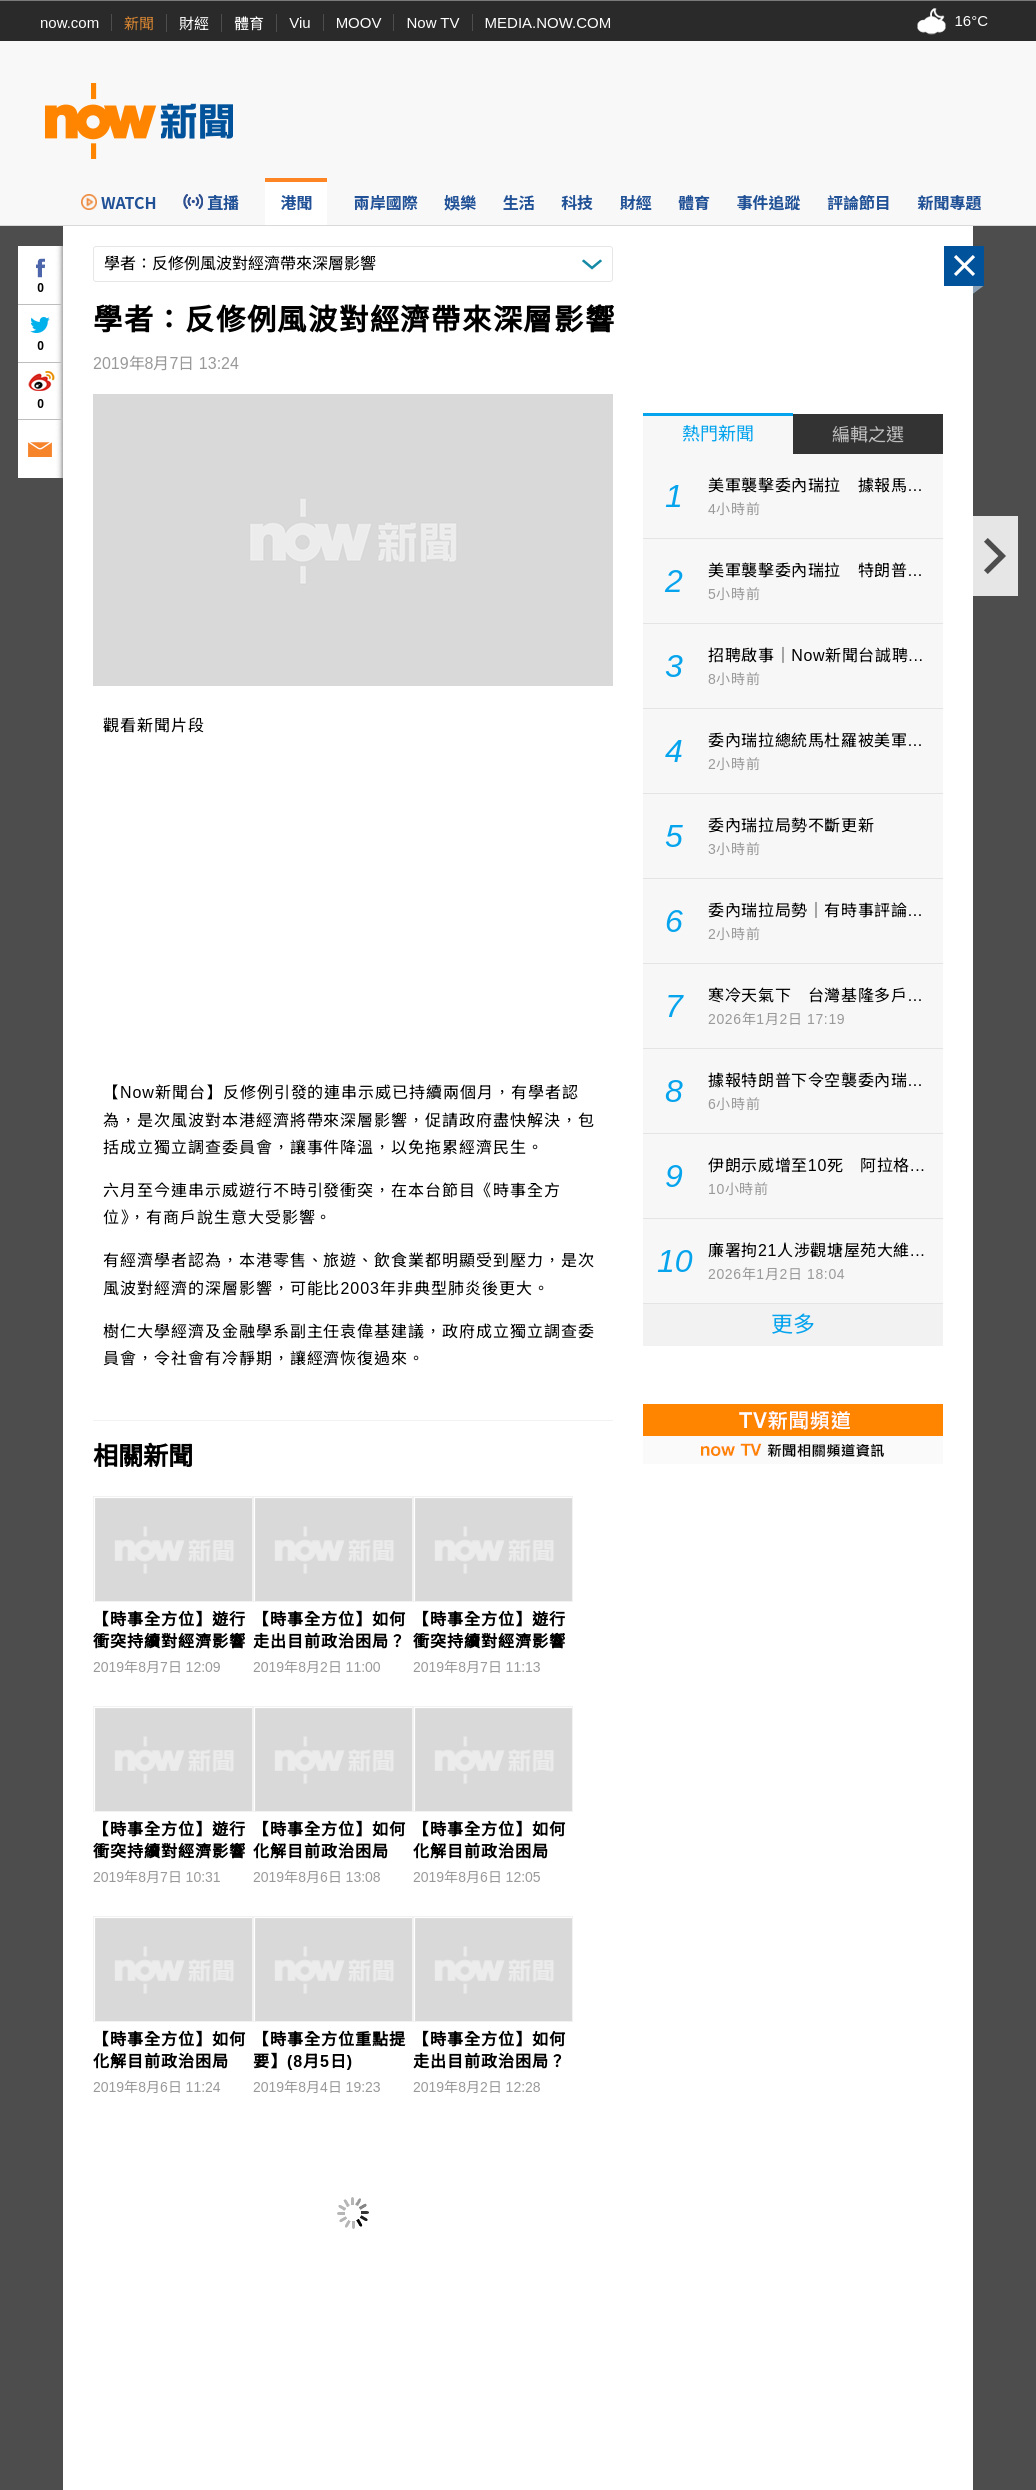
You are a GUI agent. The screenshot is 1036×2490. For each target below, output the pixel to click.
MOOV (359, 22)
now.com (69, 22)
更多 (793, 1324)
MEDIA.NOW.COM (548, 22)
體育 (249, 23)
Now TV (432, 22)
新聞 (139, 23)
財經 (194, 23)
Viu (299, 22)
